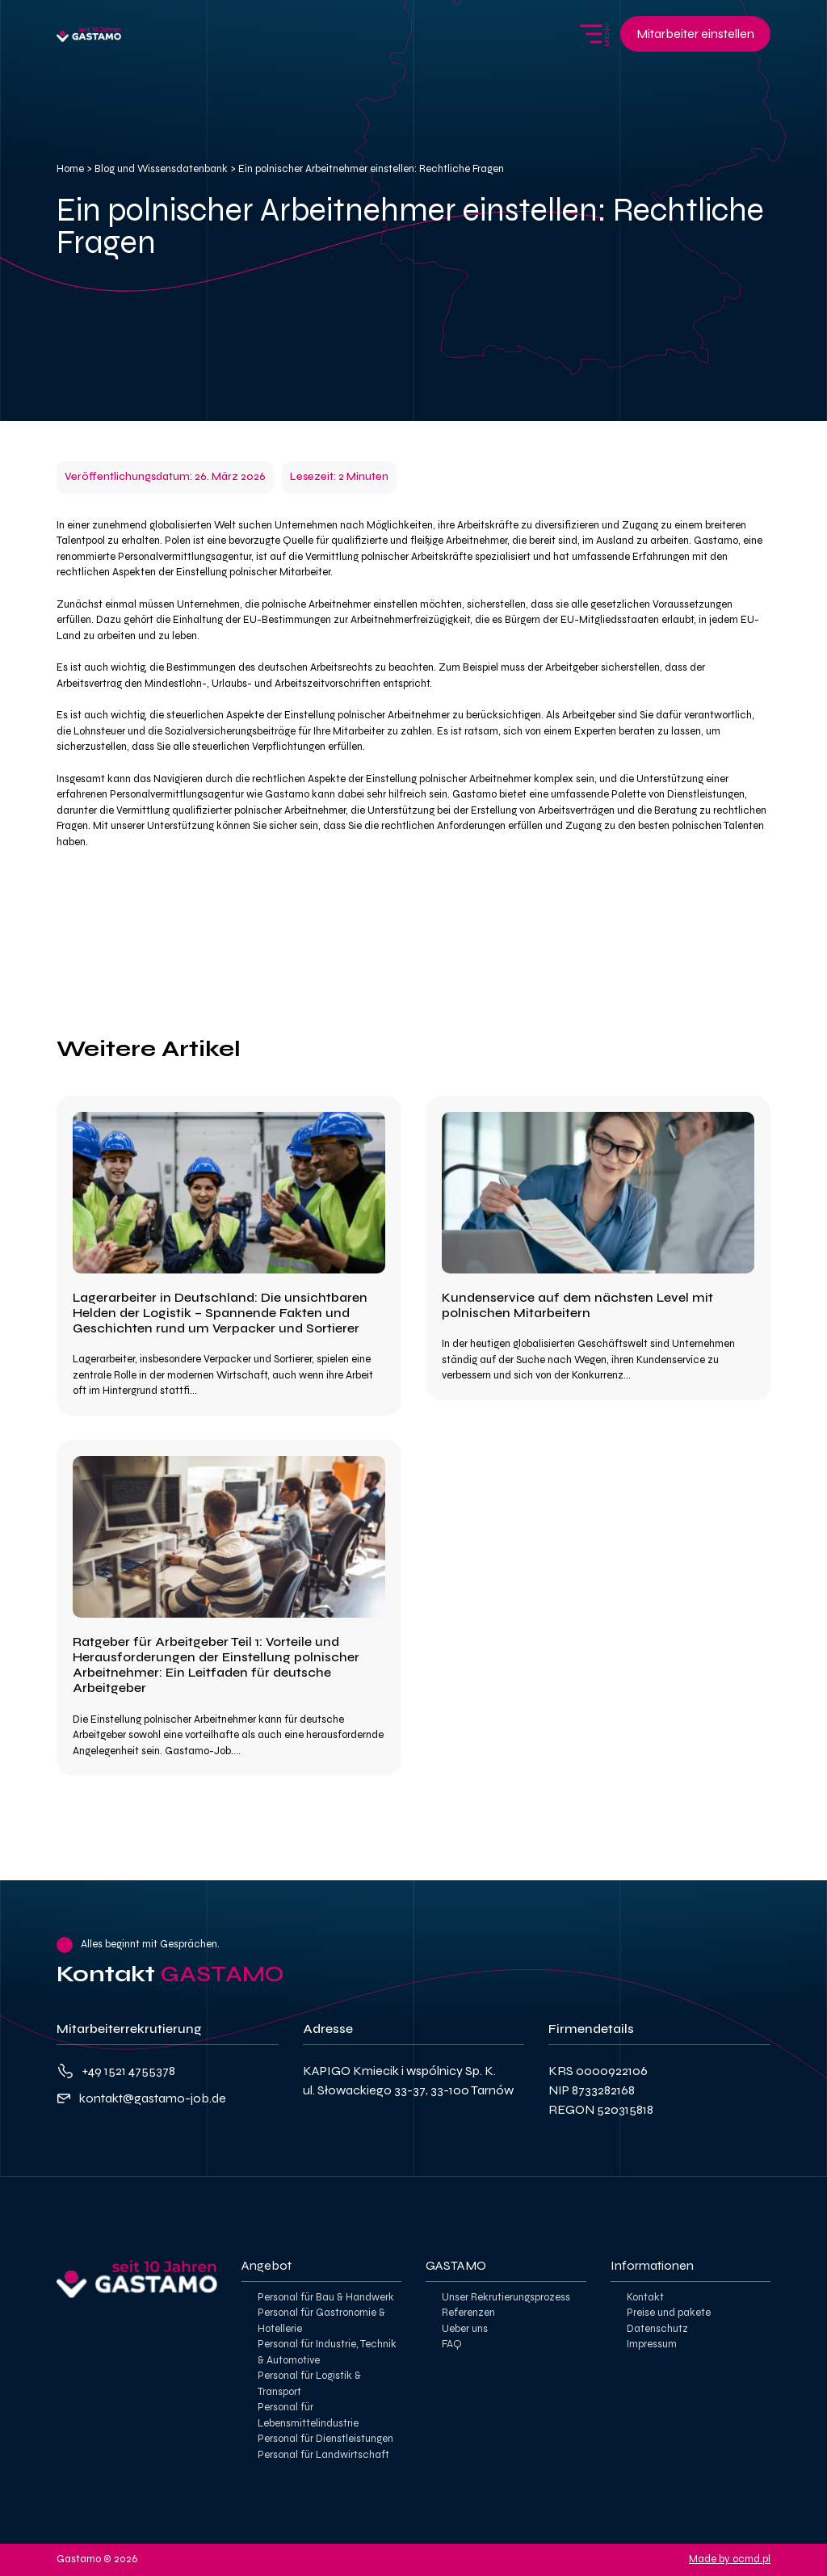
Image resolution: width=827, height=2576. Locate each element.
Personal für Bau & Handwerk (326, 2297)
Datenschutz (657, 2328)
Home (70, 168)
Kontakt (645, 2297)
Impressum (652, 2344)
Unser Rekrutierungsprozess (506, 2297)
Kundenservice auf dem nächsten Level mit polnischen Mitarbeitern (577, 1305)
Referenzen (468, 2312)
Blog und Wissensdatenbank (161, 168)
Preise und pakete (669, 2312)
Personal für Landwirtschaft (323, 2454)
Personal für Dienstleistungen (325, 2438)
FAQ (452, 2344)
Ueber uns (465, 2328)
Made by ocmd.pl (729, 2559)
